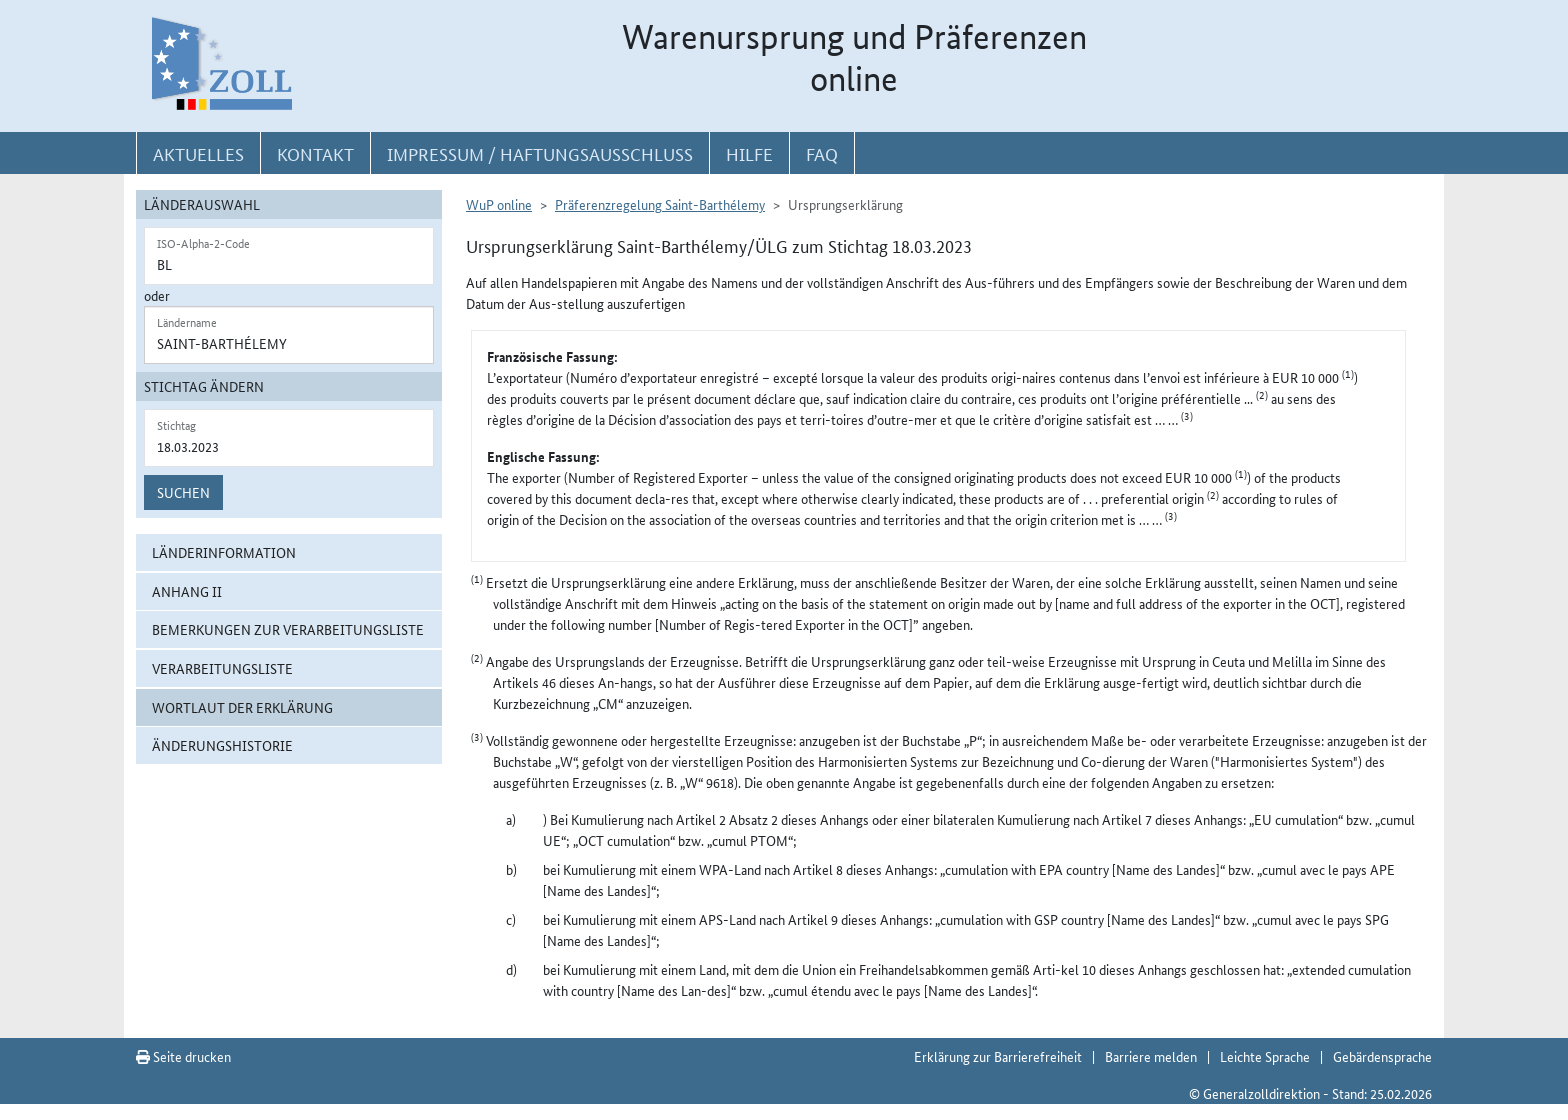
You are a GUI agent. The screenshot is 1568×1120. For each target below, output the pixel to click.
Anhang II (187, 591)
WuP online (499, 204)
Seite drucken (183, 1056)
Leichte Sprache (1265, 1056)
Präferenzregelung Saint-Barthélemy (660, 204)
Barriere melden (1151, 1056)
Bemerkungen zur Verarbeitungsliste (288, 629)
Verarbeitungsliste (222, 668)
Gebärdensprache (1382, 1056)
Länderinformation (224, 552)
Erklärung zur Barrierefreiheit (998, 1056)
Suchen (183, 492)
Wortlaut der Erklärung (242, 707)
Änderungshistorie (222, 745)
